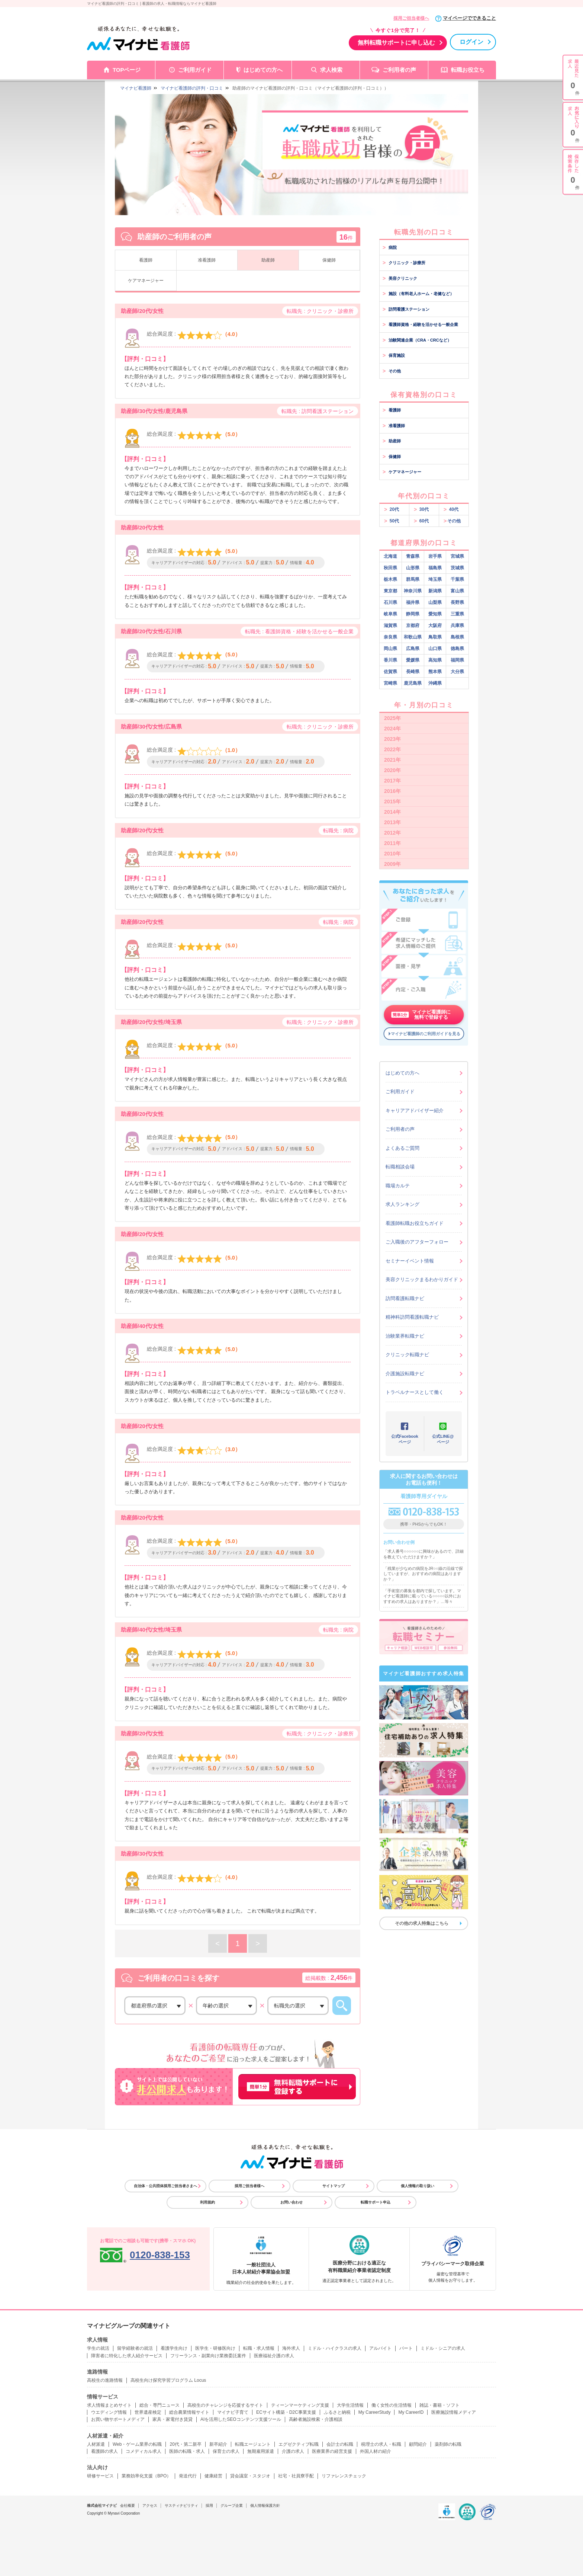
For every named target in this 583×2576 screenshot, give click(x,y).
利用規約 (207, 2202)
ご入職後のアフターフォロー (417, 1242)
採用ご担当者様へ (411, 18)
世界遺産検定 (148, 2412)
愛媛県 (412, 660)
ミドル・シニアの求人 (443, 2348)
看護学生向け (174, 2348)
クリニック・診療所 (404, 263)
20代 (391, 509)
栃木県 (390, 579)
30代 (421, 509)
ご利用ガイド (195, 70)
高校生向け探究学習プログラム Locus (168, 2380)
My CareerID (410, 2412)
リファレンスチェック (344, 2476)
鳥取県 (435, 637)
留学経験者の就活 (135, 2348)
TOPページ (127, 70)
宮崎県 (390, 683)
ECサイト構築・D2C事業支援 (286, 2412)
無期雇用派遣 (260, 2451)
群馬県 (412, 579)
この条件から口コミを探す (342, 2006)
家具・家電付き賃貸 (172, 2419)
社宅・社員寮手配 (296, 2476)
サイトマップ (333, 2186)
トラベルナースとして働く (415, 1392)
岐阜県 (390, 614)
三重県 (457, 614)
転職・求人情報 (258, 2348)
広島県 (412, 648)
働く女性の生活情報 (391, 2405)
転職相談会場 (400, 1166)
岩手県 (435, 556)
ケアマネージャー (146, 280)
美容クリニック (400, 278)
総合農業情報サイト (189, 2412)
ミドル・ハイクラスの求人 (334, 2348)
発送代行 (188, 2476)
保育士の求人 (226, 2451)
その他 (392, 371)
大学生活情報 (350, 2405)
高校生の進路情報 (105, 2380)
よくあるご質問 (402, 1148)
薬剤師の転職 (448, 2444)
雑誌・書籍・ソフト (439, 2405)
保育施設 (394, 355)
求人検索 (331, 70)
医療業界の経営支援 (332, 2451)
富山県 (457, 590)
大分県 (457, 671)
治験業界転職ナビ (405, 1336)
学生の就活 (98, 2348)
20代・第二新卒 (185, 2444)
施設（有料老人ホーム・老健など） (418, 294)
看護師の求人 (104, 2451)
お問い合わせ (291, 2202)
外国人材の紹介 (375, 2451)
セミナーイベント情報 (410, 1261)
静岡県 (412, 614)
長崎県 (412, 671)
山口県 (435, 648)
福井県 (412, 602)
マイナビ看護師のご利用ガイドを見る (425, 1033)
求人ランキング (402, 1204)
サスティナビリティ (181, 2505)
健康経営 (213, 2476)
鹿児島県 (413, 683)
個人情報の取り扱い (417, 2186)
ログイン (471, 42)
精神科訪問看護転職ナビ (412, 1317)
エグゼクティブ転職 (298, 2444)
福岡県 (457, 660)
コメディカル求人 (143, 2451)
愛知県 (435, 614)
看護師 (145, 260)
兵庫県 (457, 625)
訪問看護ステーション (406, 309)
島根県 (457, 637)
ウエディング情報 (109, 2412)
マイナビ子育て (232, 2412)
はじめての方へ (263, 70)
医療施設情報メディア (453, 2412)
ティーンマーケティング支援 (300, 2405)
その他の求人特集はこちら (421, 1923)
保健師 (329, 260)
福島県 (435, 567)
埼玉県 (435, 579)
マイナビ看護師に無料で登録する (421, 1014)
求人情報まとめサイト (109, 2405)
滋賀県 (390, 625)
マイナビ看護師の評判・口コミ (192, 88)
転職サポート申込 (375, 2202)
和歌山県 (413, 637)
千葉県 (457, 579)
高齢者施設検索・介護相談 (315, 2419)
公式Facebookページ (404, 1439)
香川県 (390, 660)
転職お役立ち (467, 70)
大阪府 (435, 625)
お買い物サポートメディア (118, 2419)
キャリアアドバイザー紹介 (415, 1110)
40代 (451, 509)
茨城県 (457, 567)
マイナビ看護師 (135, 88)
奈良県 (390, 637)
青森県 (412, 556)
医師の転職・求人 (187, 2451)
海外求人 (291, 2348)
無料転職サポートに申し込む (396, 42)
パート (406, 2348)
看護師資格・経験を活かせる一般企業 (420, 324)
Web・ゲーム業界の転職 (137, 2444)
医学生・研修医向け (215, 2348)
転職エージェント (253, 2444)
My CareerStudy (374, 2412)
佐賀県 (390, 671)
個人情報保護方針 (265, 2505)
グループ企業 (231, 2505)
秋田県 (390, 567)
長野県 (457, 602)
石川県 (390, 602)
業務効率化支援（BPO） (146, 2476)
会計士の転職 (339, 2444)
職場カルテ (398, 1185)
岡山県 (390, 648)
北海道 (390, 556)
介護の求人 (293, 2451)
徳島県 (457, 648)
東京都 (390, 590)
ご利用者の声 (399, 70)
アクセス (149, 2505)
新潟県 (435, 590)
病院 (390, 247)
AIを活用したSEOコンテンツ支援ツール (240, 2419)
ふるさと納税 (337, 2412)
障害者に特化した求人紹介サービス (126, 2355)
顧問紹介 (418, 2444)
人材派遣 (96, 2444)
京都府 (412, 625)
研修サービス (100, 2476)
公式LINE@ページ (443, 1439)
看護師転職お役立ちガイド (415, 1223)
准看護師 (207, 260)
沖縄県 (435, 683)
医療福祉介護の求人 (274, 2355)
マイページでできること (469, 18)
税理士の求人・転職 (381, 2444)
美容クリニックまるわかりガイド (422, 1279)
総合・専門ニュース (159, 2405)
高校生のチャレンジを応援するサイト (225, 2405)
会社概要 (127, 2505)
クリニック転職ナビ (407, 1354)
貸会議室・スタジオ (250, 2476)
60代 (421, 521)
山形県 (412, 567)
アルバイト (380, 2348)
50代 (391, 521)
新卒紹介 (218, 2444)
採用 (209, 2505)
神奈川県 (413, 590)
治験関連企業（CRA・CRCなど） (417, 340)
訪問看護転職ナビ (405, 1298)
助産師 (268, 260)
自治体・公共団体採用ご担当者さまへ (165, 2186)
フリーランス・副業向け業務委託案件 (208, 2355)
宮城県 (457, 556)
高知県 (435, 660)
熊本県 (435, 671)
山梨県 (435, 602)
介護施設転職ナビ (405, 1373)
